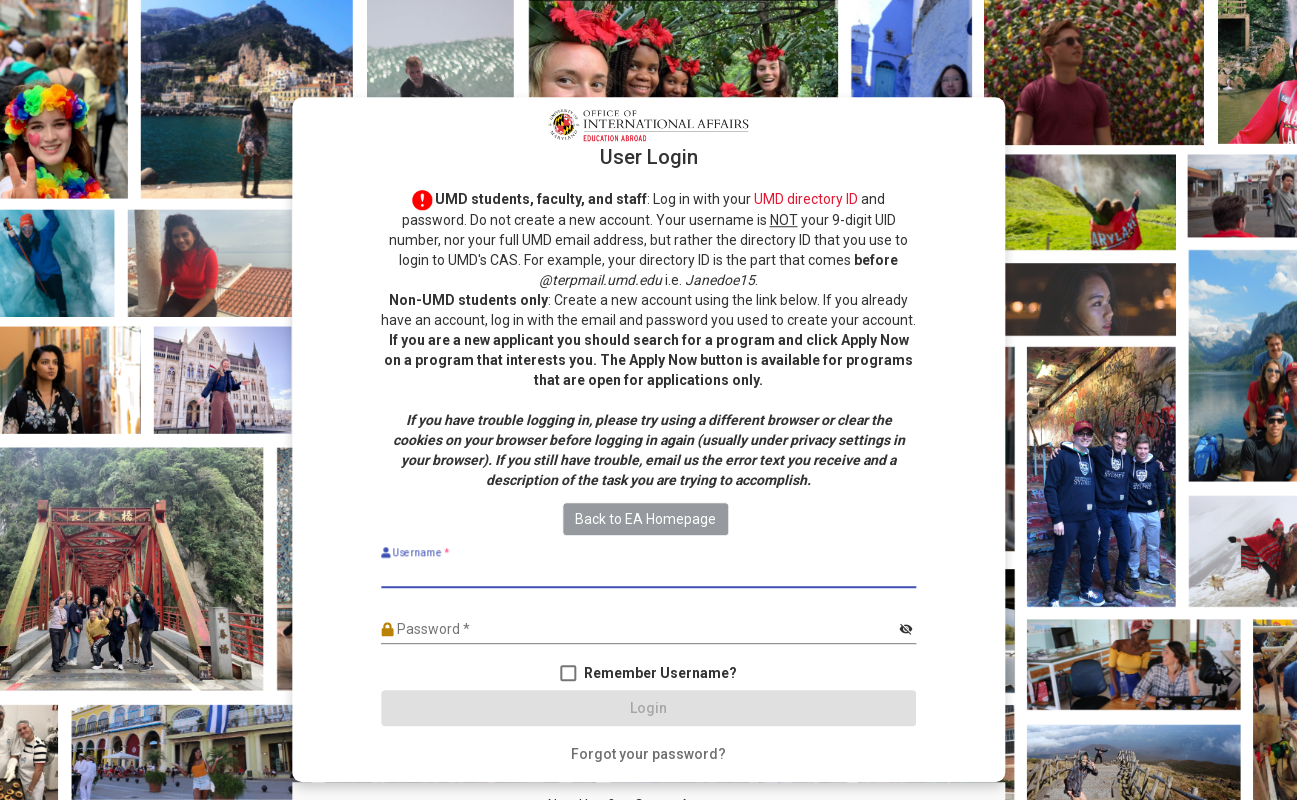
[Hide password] (905, 630)
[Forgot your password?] (648, 754)
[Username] (648, 573)
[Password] (638, 630)
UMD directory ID (806, 199)
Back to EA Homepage (645, 519)
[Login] (648, 708)
